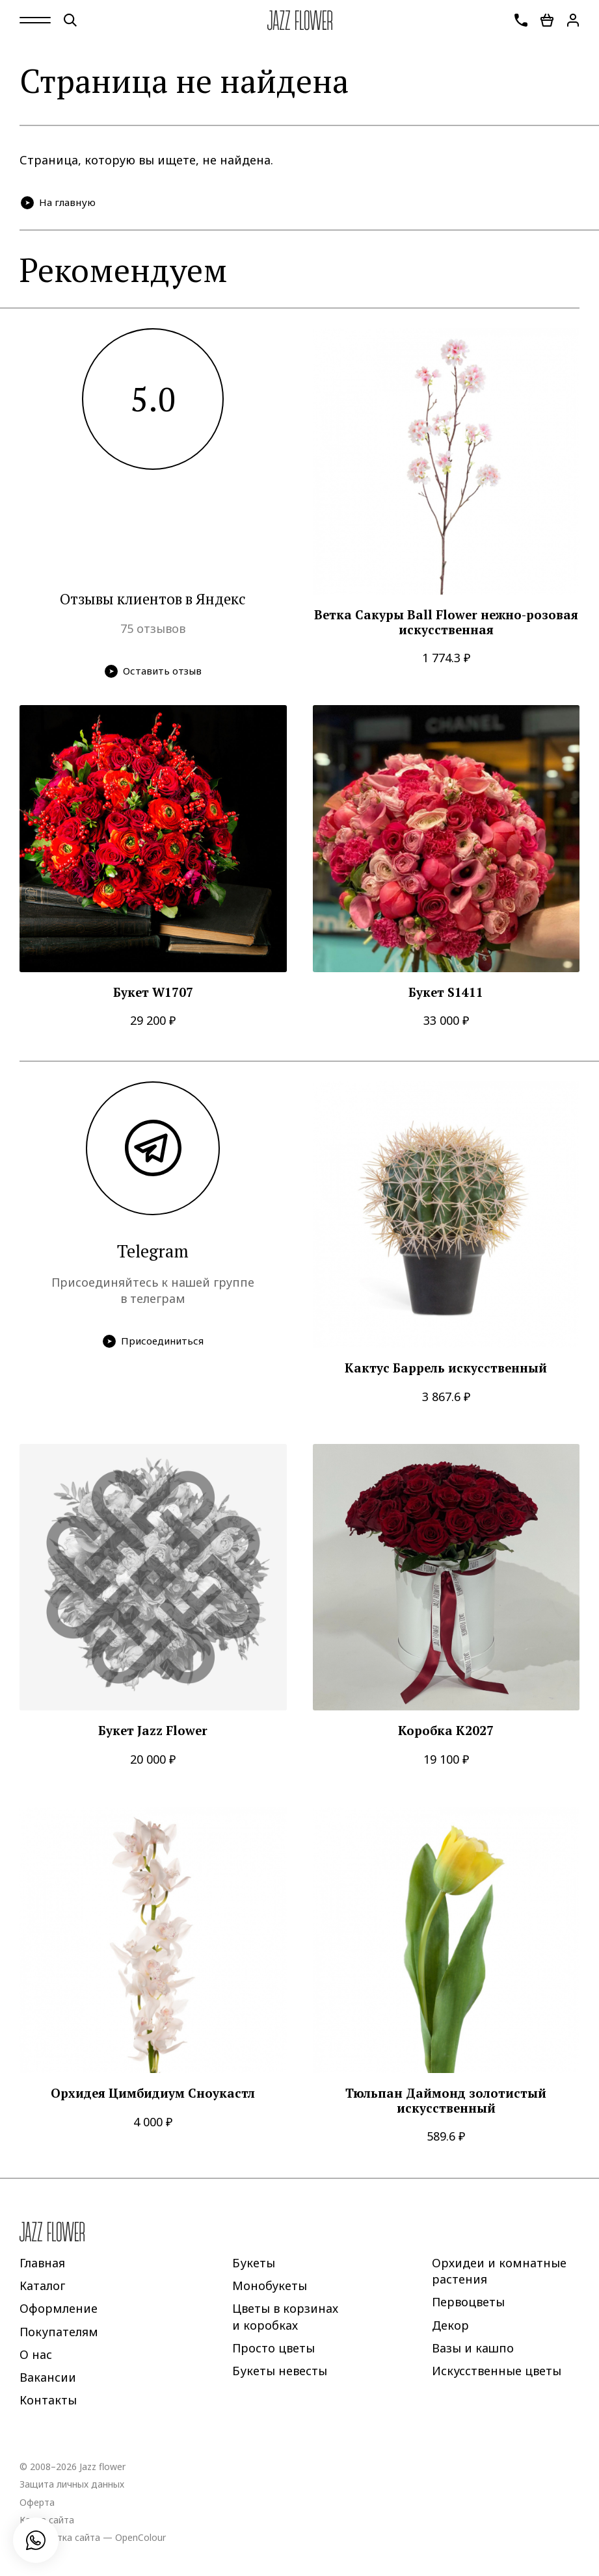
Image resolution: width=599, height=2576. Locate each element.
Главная (42, 2263)
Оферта (37, 2501)
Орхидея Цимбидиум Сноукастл (153, 2093)
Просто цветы (273, 2347)
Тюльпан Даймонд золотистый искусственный (445, 2100)
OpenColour (140, 2537)
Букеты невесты (279, 2370)
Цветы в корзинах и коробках (285, 2316)
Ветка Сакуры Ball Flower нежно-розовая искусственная (446, 622)
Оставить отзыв (153, 671)
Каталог (42, 2285)
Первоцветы (468, 2302)
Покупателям (59, 2331)
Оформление (59, 2308)
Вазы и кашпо (473, 2347)
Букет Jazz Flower (152, 1730)
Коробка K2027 (446, 1730)
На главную (58, 202)
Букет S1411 (445, 992)
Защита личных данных (72, 2484)
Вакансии (48, 2377)
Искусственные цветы (496, 2370)
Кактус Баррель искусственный (446, 1368)
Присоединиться (153, 1341)
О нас (36, 2354)
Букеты (253, 2263)
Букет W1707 (153, 992)
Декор (450, 2324)
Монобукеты (269, 2285)
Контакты (48, 2400)
